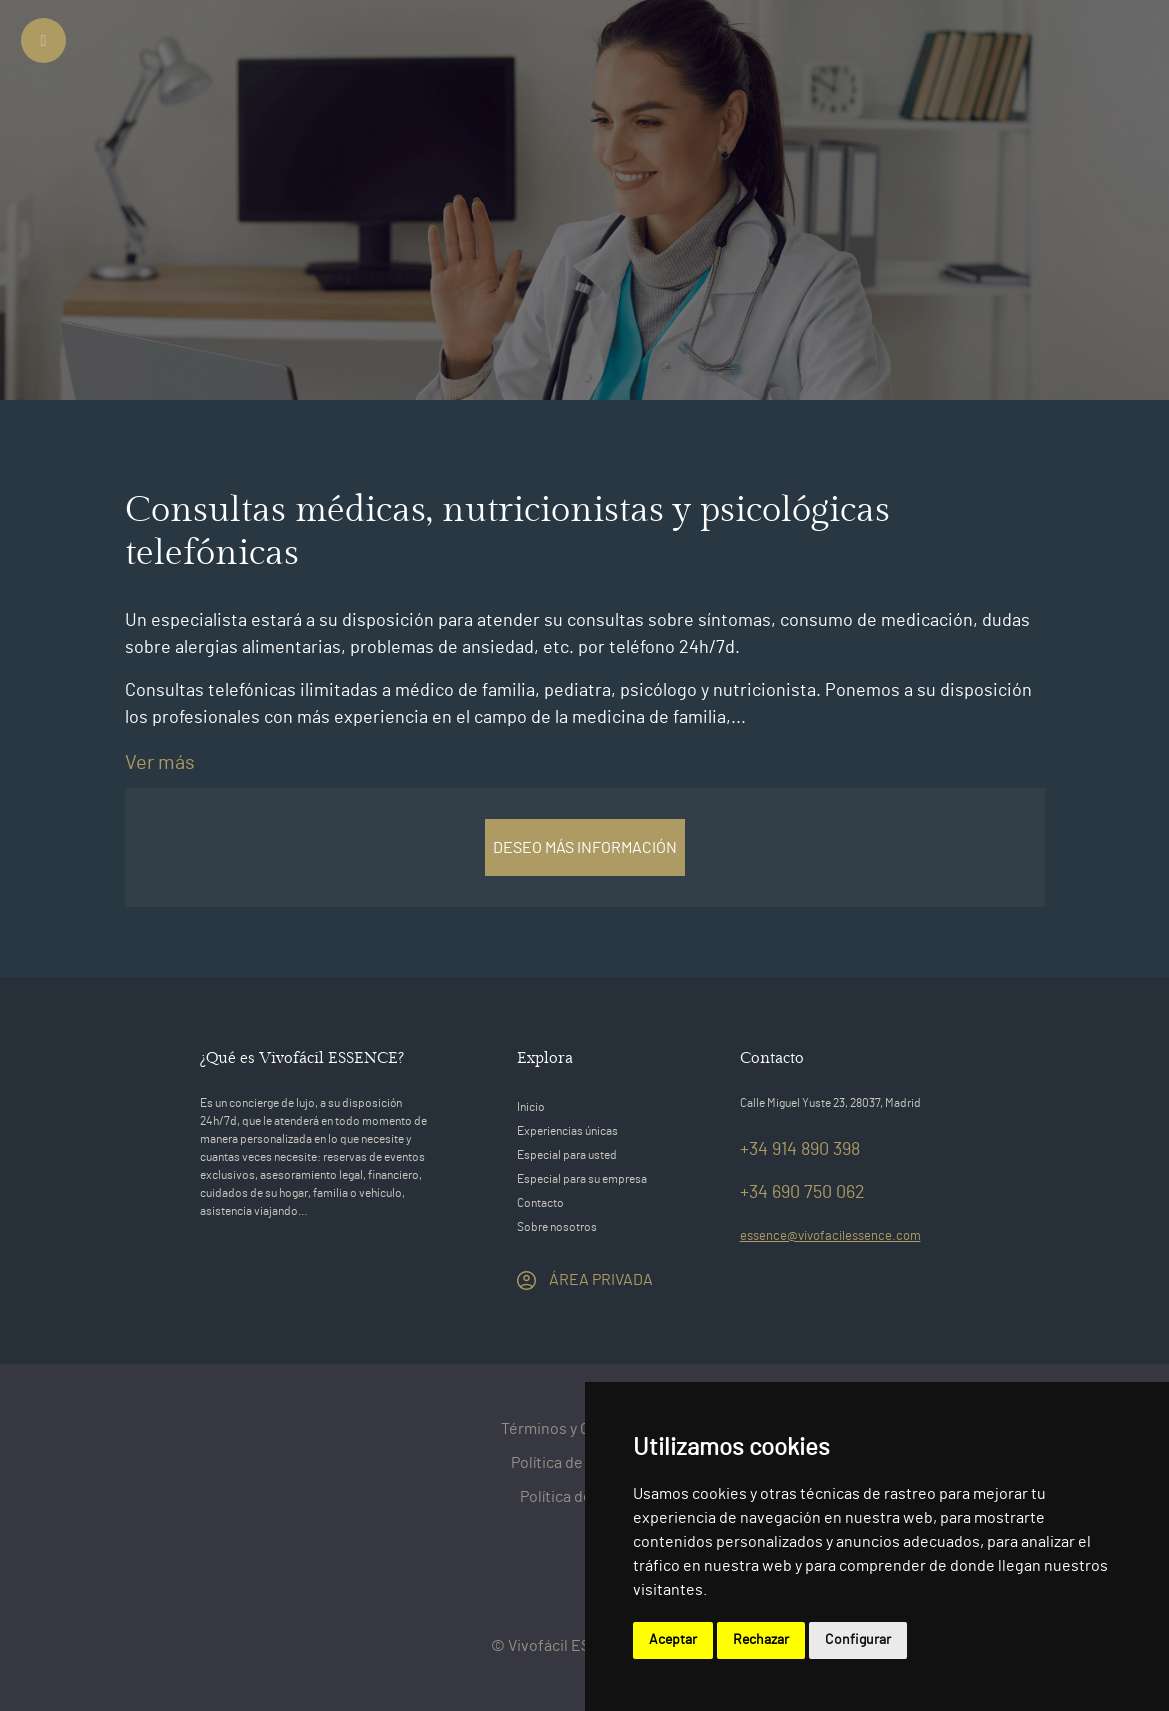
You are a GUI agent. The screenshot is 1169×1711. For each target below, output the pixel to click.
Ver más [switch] (160, 763)
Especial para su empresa (582, 1179)
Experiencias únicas (567, 1131)
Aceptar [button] (673, 1640)
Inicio (531, 1107)
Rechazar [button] (761, 1640)
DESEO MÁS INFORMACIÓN (585, 848)
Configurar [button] (858, 1640)
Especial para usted (567, 1155)
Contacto (540, 1203)
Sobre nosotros (557, 1227)
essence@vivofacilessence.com (830, 1236)
